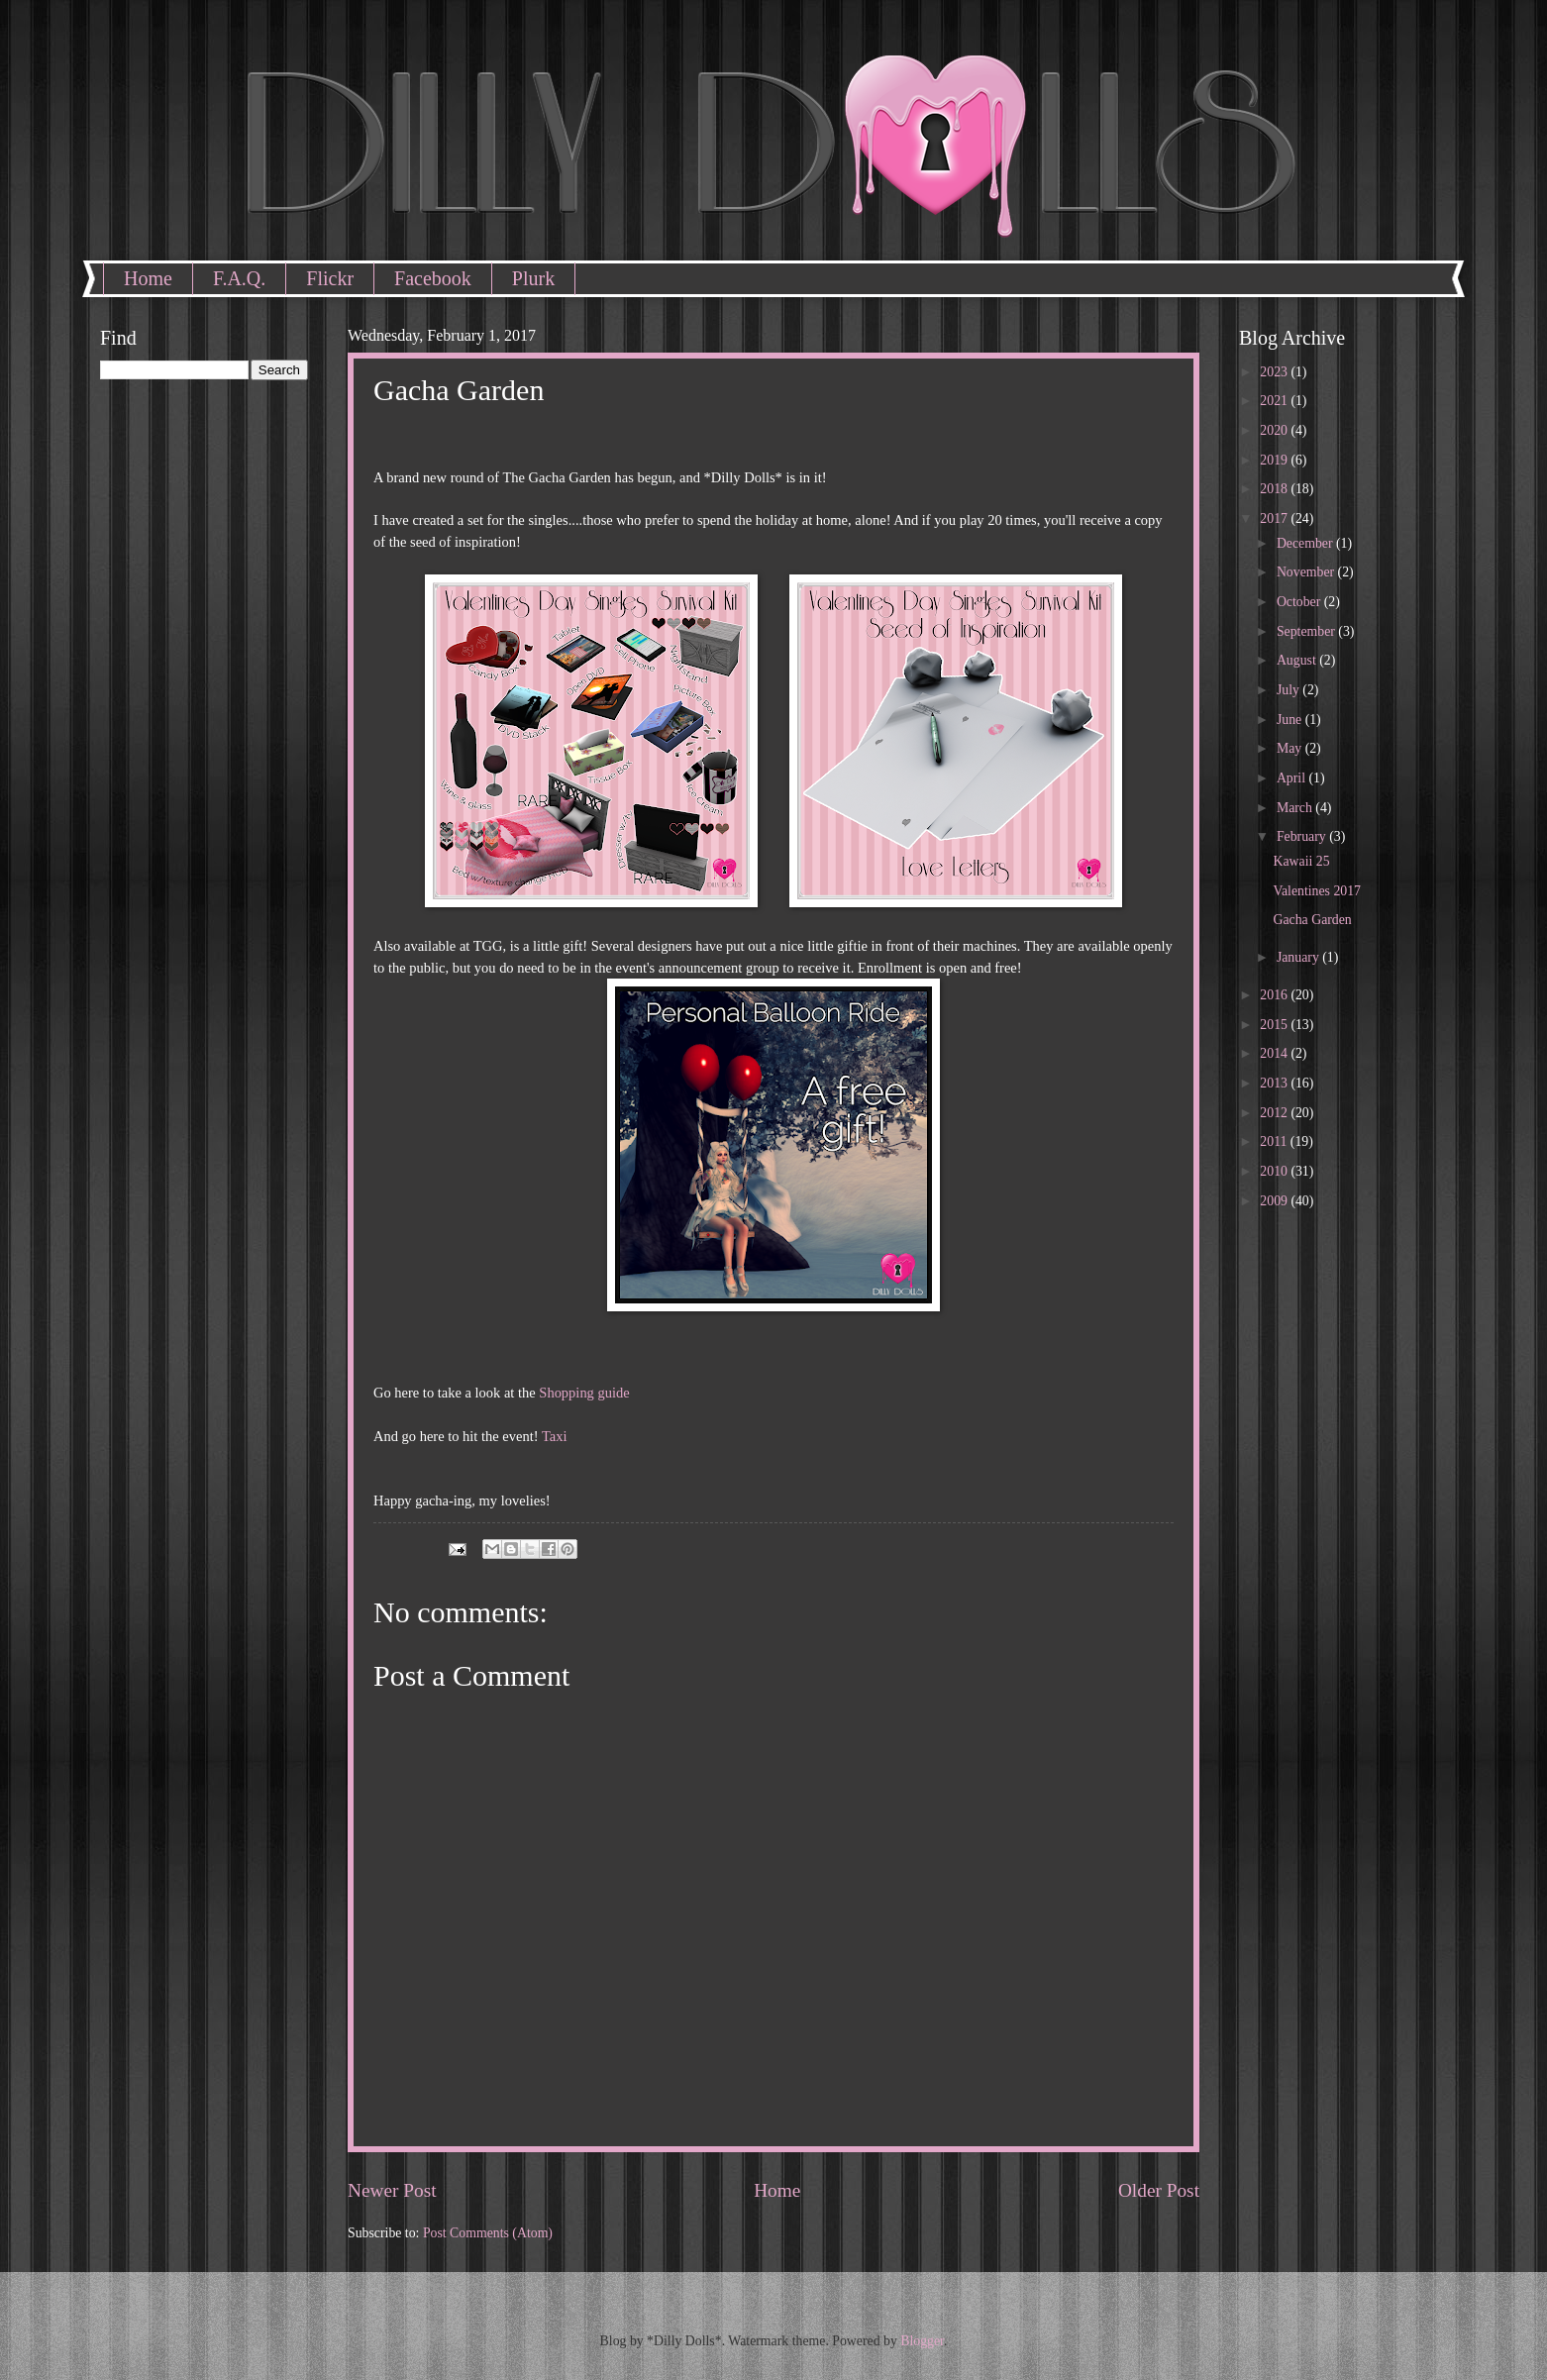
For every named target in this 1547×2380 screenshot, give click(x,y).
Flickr (330, 278)
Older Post (1158, 2190)
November (1307, 572)
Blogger (922, 2340)
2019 (1275, 460)
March (1296, 807)
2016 (1275, 994)
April (1293, 778)
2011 (1275, 1141)
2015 (1275, 1024)
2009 (1275, 1200)
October (1300, 601)
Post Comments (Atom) (488, 2232)
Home (148, 278)
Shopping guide (584, 1392)
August (1298, 660)
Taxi (554, 1436)
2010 (1275, 1171)
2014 (1275, 1053)
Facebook (432, 278)
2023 (1275, 371)
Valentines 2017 (1317, 890)
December (1306, 543)
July (1289, 689)
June (1291, 719)
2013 (1275, 1083)
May (1291, 748)
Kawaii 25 (1301, 861)
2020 (1275, 430)
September (1307, 631)
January (1299, 957)
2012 (1275, 1112)
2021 (1275, 400)
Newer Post (392, 2190)
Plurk (533, 278)
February (1303, 836)
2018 (1275, 488)
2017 (1275, 518)
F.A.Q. (239, 278)
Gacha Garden (1312, 919)
